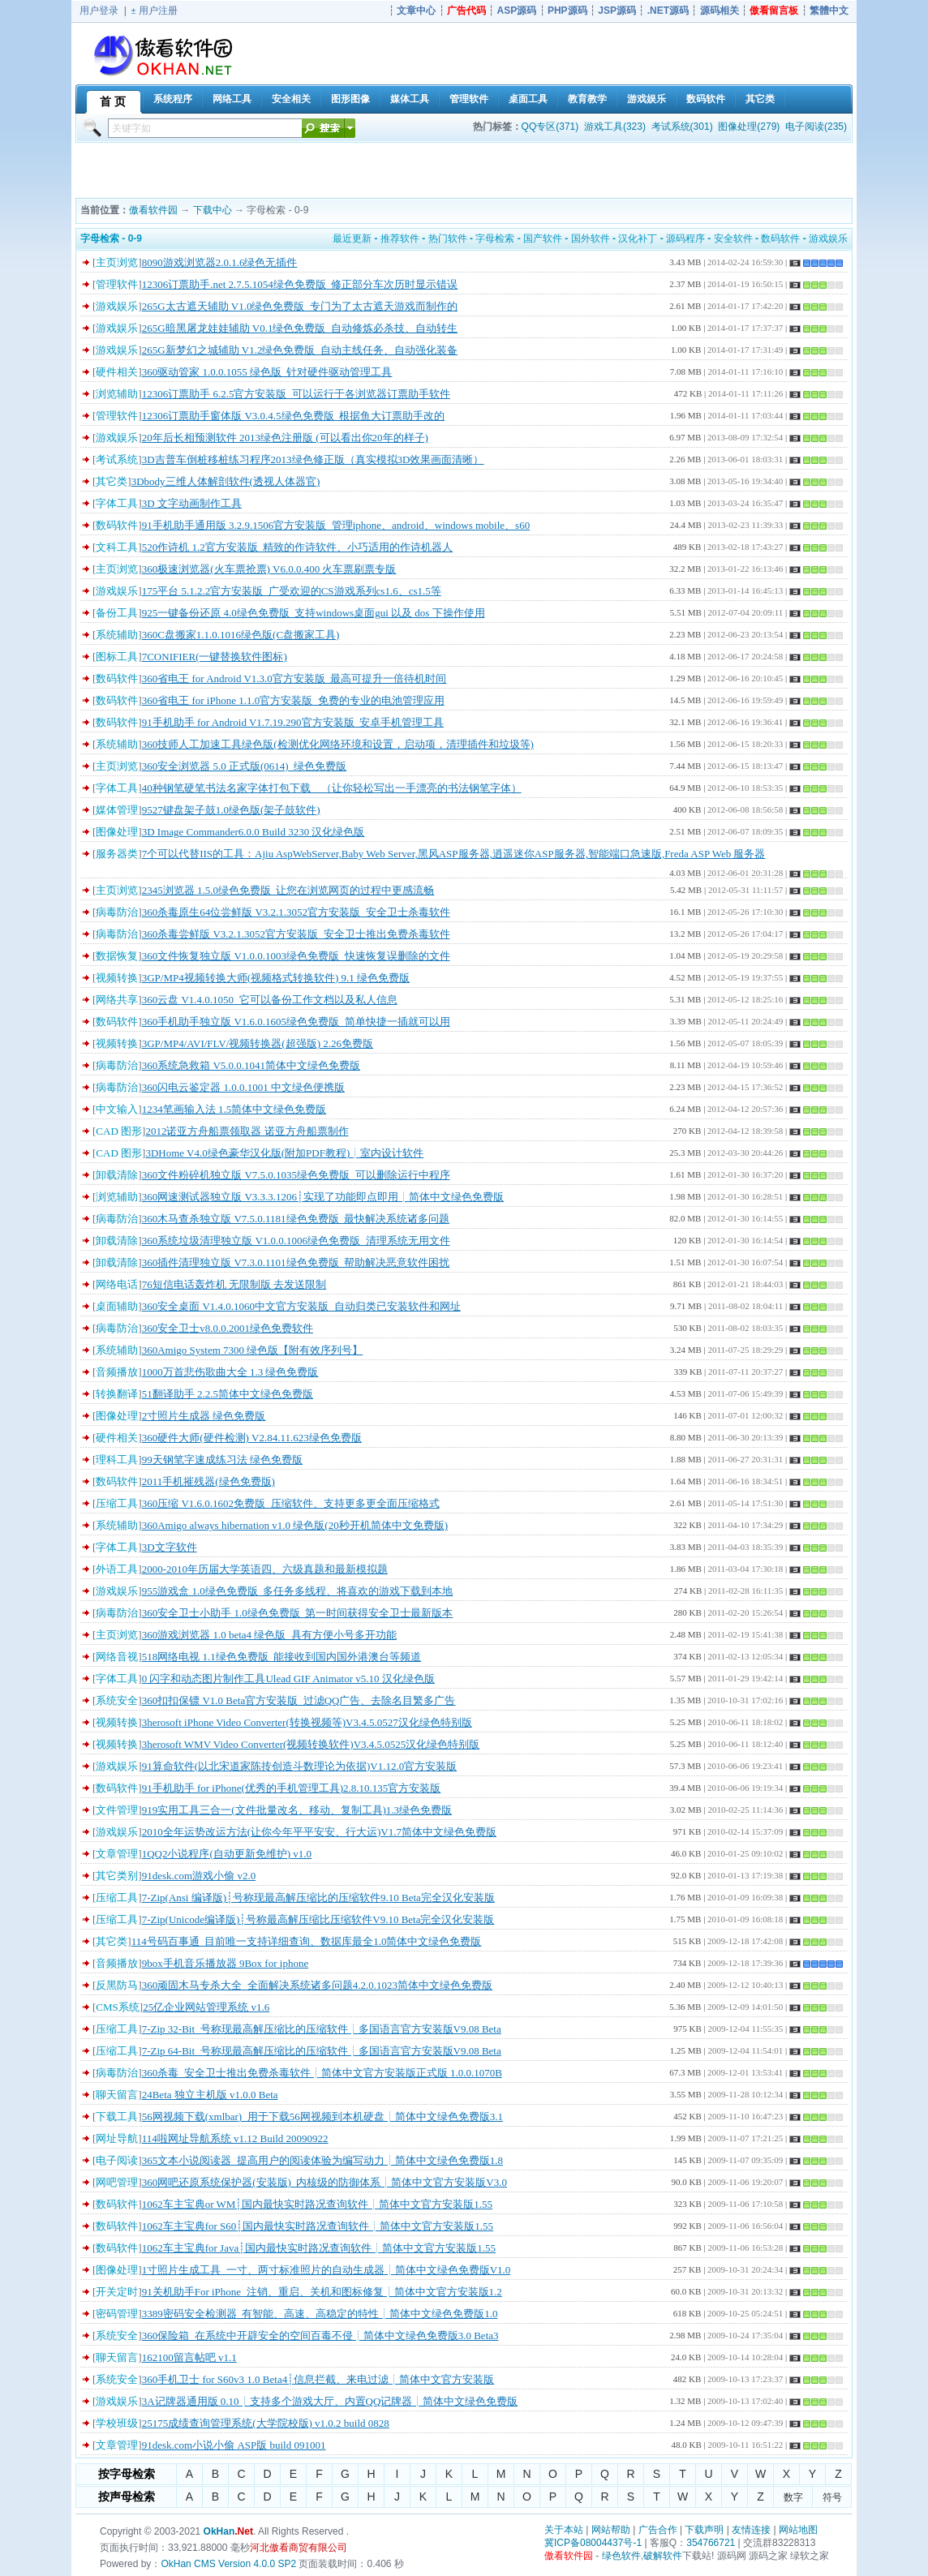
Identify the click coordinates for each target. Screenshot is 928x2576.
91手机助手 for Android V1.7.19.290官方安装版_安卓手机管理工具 (293, 722)
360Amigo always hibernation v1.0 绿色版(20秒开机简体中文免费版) (295, 1525)
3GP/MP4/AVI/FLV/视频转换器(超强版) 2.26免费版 (257, 1043)
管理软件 (117, 284)
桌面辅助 (117, 1306)
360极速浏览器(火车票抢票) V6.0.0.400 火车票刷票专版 (269, 569)
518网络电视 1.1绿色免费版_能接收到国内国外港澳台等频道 (282, 1657)
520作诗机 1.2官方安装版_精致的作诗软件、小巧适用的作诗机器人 (297, 547)
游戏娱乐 (828, 238)
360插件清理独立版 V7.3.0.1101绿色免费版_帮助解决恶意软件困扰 (295, 1262)
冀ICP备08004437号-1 (593, 2542)
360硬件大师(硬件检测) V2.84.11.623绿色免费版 (252, 1438)
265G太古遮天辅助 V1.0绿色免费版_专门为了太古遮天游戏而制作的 (300, 306)
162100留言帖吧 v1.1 (189, 2357)
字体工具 (117, 503)
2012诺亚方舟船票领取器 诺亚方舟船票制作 (246, 1131)
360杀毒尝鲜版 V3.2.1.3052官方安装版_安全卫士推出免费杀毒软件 (296, 934)
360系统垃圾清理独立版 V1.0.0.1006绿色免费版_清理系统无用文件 (296, 1240)
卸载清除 (117, 1175)
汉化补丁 (637, 238)
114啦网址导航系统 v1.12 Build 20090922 (235, 2138)
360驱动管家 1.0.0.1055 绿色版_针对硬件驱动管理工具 (267, 372)
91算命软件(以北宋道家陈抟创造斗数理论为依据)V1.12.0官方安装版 (300, 1766)
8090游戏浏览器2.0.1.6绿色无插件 (220, 262)
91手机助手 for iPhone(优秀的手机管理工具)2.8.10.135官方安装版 (291, 1788)
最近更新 (352, 238)
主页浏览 (117, 262)
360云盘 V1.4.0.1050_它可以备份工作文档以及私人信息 (269, 1000)
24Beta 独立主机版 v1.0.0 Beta (210, 2095)
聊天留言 (117, 2095)
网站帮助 (610, 2529)
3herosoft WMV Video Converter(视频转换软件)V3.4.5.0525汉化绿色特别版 (311, 1744)
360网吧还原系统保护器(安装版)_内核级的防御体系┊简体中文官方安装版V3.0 (324, 2182)
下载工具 (117, 2116)
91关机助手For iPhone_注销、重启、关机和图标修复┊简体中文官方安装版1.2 (322, 2292)
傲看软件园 (153, 210)
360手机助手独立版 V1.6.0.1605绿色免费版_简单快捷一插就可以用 (296, 1021)
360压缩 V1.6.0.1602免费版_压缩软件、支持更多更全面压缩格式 (291, 1503)
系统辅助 (117, 635)
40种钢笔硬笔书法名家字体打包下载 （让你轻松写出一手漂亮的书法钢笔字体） (332, 788)
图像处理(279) (749, 126)
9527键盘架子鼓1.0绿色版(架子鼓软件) (231, 810)
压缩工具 (117, 1503)
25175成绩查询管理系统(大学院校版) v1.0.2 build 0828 (265, 2423)
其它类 (111, 481)
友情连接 (751, 2529)
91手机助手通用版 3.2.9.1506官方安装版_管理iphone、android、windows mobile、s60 (336, 525)
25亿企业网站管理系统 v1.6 (206, 2007)
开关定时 (117, 2292)
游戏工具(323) (615, 126)
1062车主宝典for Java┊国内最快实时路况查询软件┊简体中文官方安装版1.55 (319, 2248)
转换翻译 (117, 1394)
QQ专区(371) (550, 126)
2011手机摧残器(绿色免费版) (208, 1481)
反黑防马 (117, 1985)
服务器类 (117, 854)
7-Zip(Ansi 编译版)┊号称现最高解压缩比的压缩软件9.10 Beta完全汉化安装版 (318, 1897)
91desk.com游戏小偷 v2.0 (199, 1876)
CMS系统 (117, 2007)
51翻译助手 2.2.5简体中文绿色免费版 (227, 1394)
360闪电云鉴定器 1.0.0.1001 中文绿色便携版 (243, 1087)
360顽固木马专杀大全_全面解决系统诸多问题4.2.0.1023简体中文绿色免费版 (317, 1985)
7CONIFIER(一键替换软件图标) (214, 656)
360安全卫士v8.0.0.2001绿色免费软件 (227, 1328)
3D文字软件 (169, 1547)
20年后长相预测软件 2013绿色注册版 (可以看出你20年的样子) (285, 437)
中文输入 (117, 1109)
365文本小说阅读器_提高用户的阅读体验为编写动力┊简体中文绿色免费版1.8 (322, 2160)
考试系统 (117, 459)
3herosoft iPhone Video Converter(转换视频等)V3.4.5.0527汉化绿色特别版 (307, 1722)
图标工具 (117, 656)
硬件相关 (117, 372)
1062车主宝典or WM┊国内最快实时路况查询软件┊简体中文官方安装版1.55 (317, 2204)
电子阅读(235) (816, 126)
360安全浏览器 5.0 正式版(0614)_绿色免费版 (244, 766)
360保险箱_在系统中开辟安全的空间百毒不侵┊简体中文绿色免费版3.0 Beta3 (320, 2335)
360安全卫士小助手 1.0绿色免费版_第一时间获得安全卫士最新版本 (297, 1613)
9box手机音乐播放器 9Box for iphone (225, 1963)
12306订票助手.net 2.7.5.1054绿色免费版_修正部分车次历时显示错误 (300, 284)
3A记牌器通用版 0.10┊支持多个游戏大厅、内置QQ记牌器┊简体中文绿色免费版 (330, 2401)
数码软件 (780, 238)
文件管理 (117, 1810)
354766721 (710, 2542)
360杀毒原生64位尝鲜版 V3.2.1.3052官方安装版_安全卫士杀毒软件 (296, 912)
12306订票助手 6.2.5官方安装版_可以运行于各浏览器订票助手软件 (296, 394)
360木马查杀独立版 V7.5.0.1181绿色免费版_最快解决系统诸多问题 (295, 1219)
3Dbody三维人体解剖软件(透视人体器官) (225, 481)
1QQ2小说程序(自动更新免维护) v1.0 (226, 1854)
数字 (793, 2497)
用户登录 (98, 10)
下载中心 (212, 210)
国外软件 (590, 238)
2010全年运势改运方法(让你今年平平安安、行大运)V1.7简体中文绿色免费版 (319, 1832)
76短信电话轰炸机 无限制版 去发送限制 (234, 1284)
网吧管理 (117, 2182)
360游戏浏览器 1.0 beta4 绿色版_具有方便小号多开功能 (269, 1635)
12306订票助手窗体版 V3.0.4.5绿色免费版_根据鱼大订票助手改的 (293, 416)
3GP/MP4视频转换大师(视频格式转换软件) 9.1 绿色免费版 (276, 978)
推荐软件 (399, 238)
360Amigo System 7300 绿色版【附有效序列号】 (252, 1350)
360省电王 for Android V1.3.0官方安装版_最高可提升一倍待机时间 (294, 678)
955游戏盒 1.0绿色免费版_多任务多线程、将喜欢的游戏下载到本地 (297, 1591)
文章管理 (117, 1854)
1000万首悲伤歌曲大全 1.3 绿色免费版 (230, 1372)
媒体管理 (117, 810)
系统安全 (117, 1700)
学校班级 (117, 2423)
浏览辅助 (117, 394)
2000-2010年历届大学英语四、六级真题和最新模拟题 (265, 1569)
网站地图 (798, 2529)
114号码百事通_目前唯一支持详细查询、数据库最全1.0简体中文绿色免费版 (306, 1941)
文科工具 (117, 547)
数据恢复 (117, 956)
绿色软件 (621, 2555)
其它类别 (117, 1876)
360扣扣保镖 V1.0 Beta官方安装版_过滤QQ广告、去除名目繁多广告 (299, 1700)
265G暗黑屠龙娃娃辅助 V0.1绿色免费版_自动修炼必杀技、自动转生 (300, 328)
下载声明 (704, 2529)
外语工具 (117, 1569)
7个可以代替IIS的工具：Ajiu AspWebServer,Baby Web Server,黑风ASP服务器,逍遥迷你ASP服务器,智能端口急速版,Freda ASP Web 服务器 (454, 854)
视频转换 (117, 978)
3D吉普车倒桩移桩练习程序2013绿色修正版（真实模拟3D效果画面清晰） (313, 459)
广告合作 (657, 2529)
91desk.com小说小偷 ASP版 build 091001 (234, 2445)
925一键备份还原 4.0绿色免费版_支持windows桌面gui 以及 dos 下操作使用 (313, 613)
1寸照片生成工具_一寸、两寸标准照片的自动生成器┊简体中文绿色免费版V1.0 (326, 2270)
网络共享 (117, 1000)
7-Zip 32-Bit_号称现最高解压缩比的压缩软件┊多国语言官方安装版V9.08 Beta (321, 2029)
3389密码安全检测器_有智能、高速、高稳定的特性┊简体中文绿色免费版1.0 (320, 2314)
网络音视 (117, 1657)
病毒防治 (117, 912)
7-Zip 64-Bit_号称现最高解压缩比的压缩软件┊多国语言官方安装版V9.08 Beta (321, 2051)
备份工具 (117, 613)
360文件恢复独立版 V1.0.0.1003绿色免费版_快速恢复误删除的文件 (296, 956)
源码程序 (685, 238)
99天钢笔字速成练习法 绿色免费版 (222, 1459)
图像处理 (117, 832)
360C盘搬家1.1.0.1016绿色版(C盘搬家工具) (241, 635)
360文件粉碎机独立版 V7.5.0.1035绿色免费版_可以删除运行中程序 (296, 1175)
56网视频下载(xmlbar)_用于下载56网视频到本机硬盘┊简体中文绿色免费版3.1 (322, 2116)
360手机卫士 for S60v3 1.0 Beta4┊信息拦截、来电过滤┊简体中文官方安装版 (318, 2379)
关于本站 (563, 2529)
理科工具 (117, 1459)
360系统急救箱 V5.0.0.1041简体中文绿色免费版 (251, 1065)
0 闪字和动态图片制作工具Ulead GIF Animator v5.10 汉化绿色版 (288, 1678)
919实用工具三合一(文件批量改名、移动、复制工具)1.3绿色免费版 (297, 1810)
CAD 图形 (119, 1131)
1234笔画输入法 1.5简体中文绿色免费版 (234, 1109)
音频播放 (117, 1372)
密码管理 (117, 2314)
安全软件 (733, 238)
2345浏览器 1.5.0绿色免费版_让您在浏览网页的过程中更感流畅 (288, 890)
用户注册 (158, 10)
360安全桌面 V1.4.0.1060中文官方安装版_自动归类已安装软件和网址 (301, 1306)
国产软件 (542, 238)
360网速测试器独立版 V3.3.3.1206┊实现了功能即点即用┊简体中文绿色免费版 (323, 1197)
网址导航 (117, 2138)
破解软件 (662, 2555)
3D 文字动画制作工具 (192, 503)
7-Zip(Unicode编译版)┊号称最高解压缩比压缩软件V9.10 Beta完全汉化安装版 (318, 1919)
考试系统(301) (682, 126)
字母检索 (494, 238)
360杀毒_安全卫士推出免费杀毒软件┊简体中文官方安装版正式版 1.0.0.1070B (322, 2073)
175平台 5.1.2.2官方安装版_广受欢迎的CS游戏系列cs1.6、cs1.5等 (291, 591)
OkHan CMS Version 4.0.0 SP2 (228, 2564)
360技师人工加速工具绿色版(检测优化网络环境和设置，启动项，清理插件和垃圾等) (338, 744)
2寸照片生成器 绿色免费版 (204, 1416)
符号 (832, 2497)
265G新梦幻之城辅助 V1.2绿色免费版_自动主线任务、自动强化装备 (300, 350)
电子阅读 (117, 2160)
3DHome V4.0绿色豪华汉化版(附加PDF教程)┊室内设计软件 (284, 1153)
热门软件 (447, 238)
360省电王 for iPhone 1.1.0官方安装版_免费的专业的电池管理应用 (293, 700)
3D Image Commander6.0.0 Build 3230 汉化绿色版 (253, 832)
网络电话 (117, 1284)
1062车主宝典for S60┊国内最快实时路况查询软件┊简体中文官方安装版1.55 (317, 2226)
